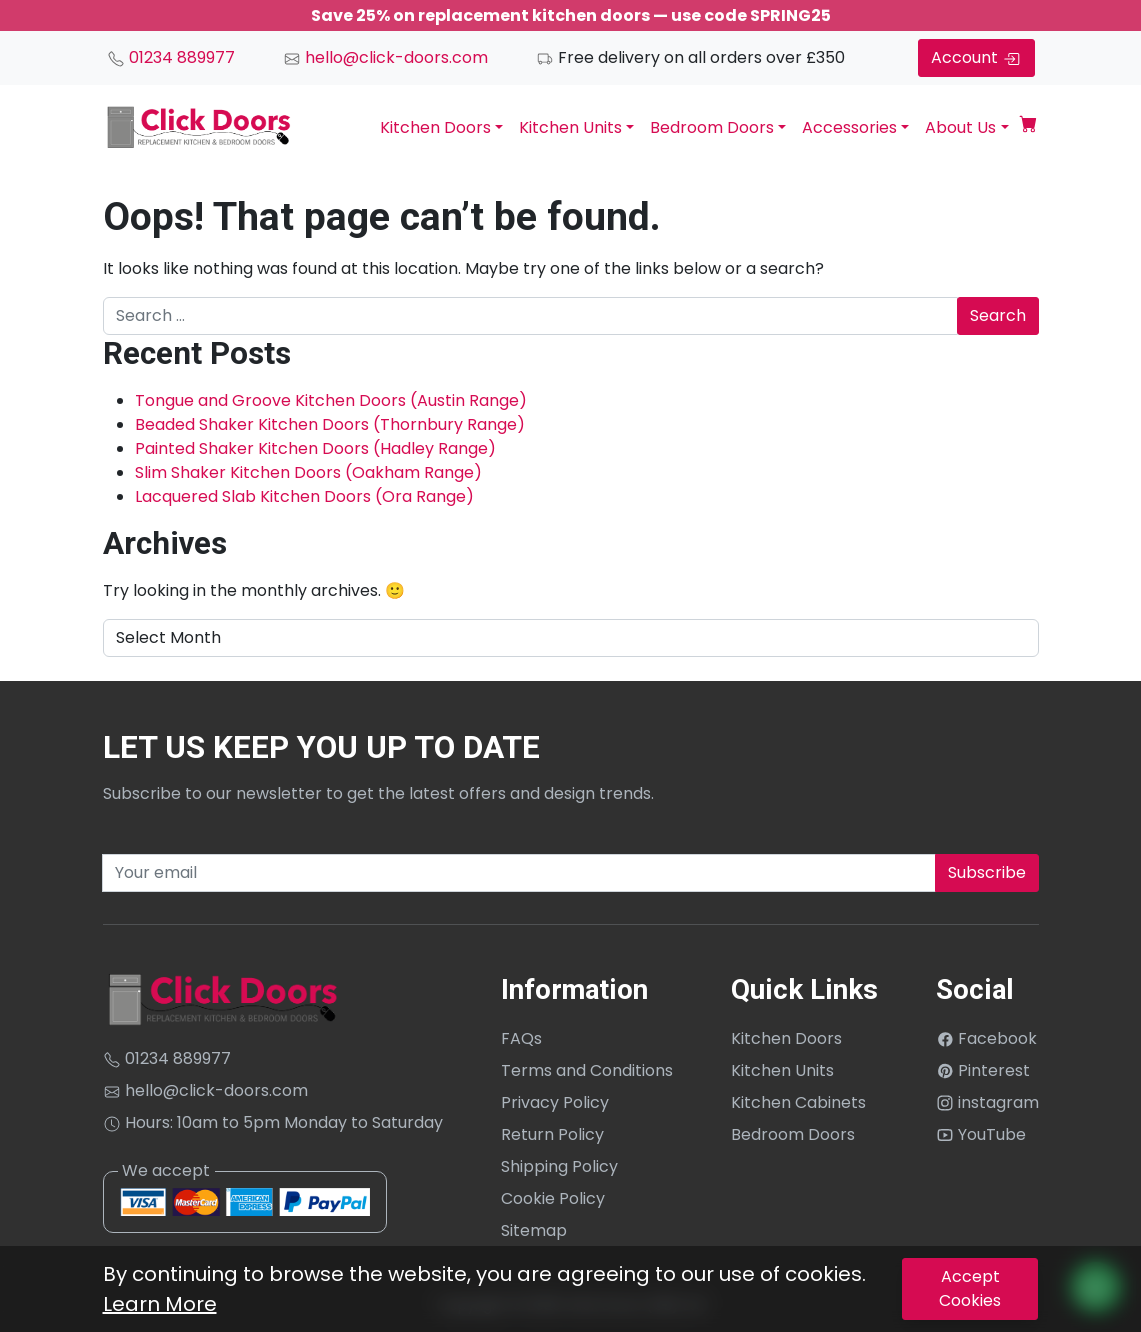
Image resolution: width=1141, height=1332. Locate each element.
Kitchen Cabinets (798, 1102)
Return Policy (552, 1134)
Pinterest (983, 1070)
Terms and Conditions (587, 1070)
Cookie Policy (553, 1198)
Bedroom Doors (712, 127)
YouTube (981, 1134)
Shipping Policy (559, 1166)
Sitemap (534, 1230)
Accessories (849, 127)
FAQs (521, 1038)
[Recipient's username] (519, 873)
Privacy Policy (555, 1102)
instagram (987, 1102)
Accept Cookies (970, 1288)
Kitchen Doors (435, 127)
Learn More (160, 1304)
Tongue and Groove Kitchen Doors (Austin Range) (331, 400)
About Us (960, 127)
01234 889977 (171, 57)
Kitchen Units (570, 127)
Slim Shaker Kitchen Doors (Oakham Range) (308, 472)
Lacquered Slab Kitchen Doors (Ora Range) (304, 496)
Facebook (986, 1038)
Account (976, 57)
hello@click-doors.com (385, 57)
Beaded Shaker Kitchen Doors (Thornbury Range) (330, 424)
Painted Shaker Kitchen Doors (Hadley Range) (315, 448)
